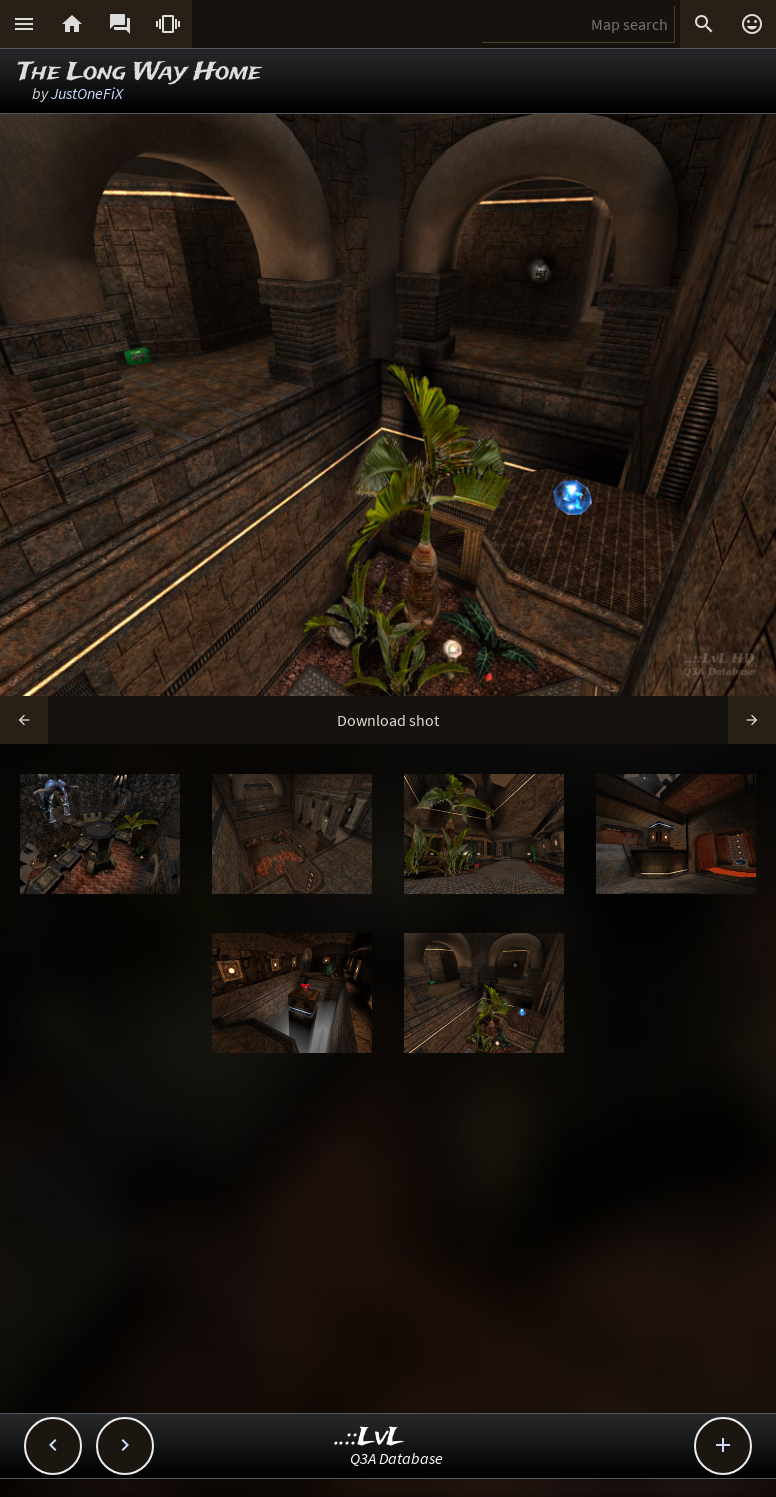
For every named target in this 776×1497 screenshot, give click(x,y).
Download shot (388, 720)
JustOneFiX (87, 93)
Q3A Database (396, 1458)
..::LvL (369, 1437)
